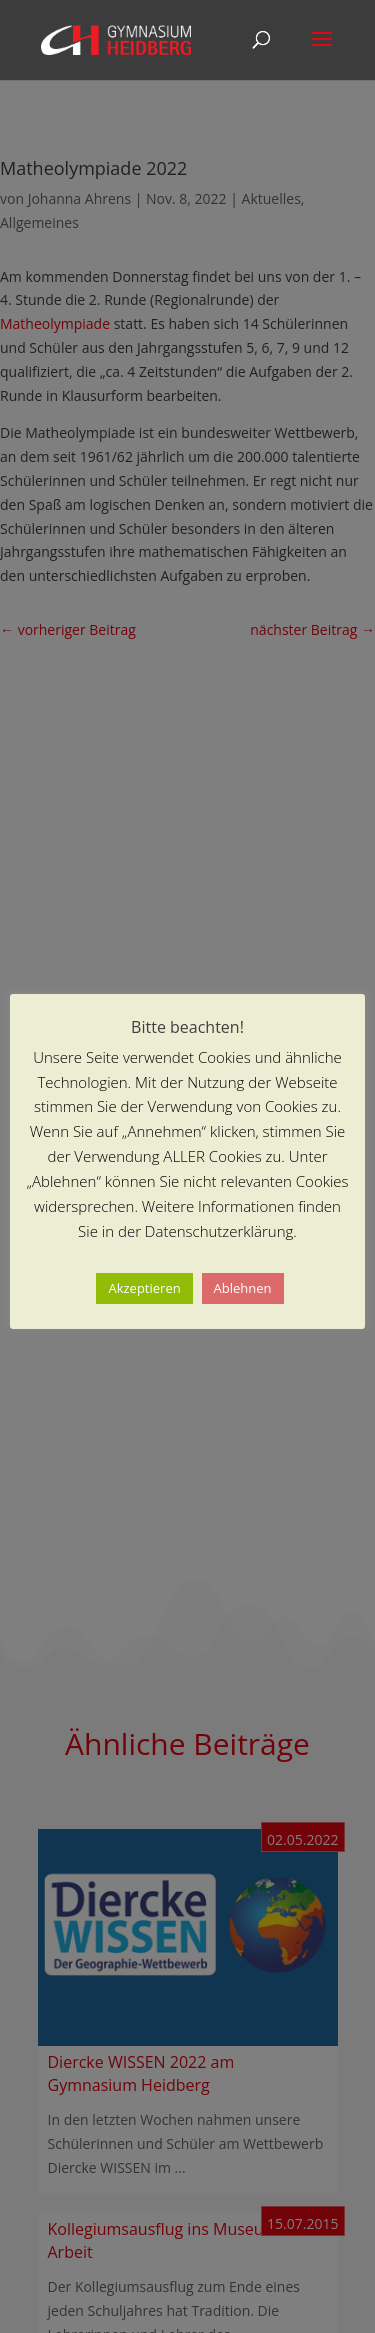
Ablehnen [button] (243, 1288)
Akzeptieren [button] (144, 1288)
